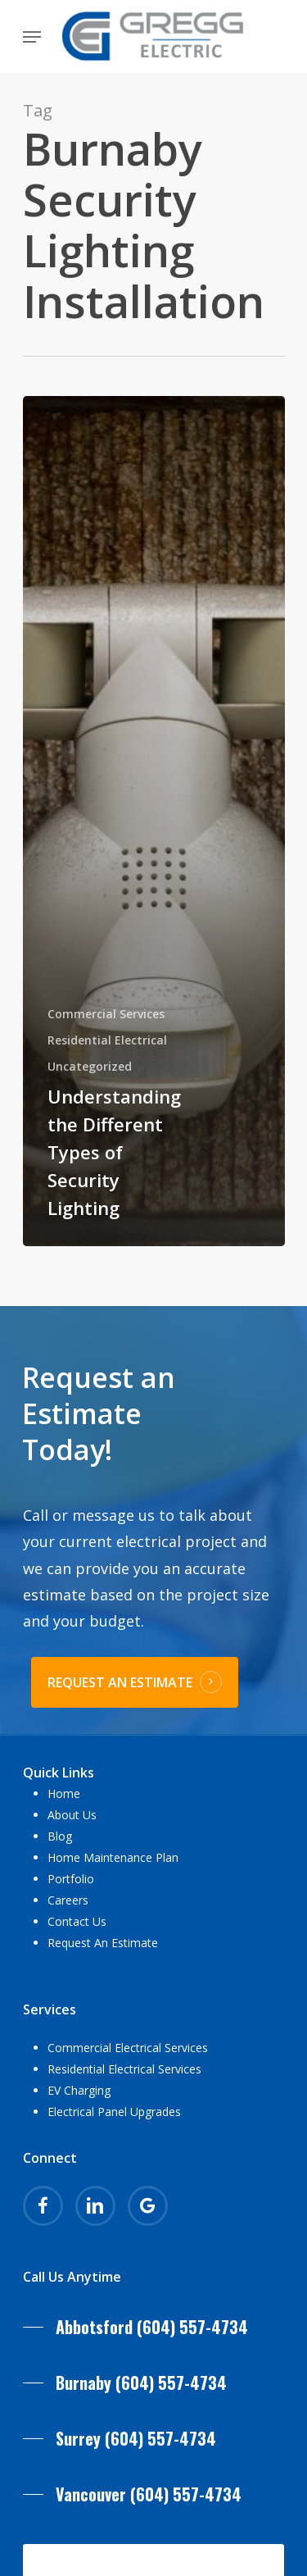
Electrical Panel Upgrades (114, 2111)
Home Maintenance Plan (112, 1857)
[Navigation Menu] (32, 37)
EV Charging (79, 2090)
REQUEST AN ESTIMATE (119, 1682)
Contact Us (76, 1921)
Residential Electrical (107, 1040)
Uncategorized (89, 1066)
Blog (59, 1836)
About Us (72, 1815)
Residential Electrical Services (124, 2069)
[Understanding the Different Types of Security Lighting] (154, 821)
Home (63, 1793)
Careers (67, 1900)
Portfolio (70, 1878)
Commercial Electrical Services (127, 2047)
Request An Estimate (102, 1942)
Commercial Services (106, 1014)
